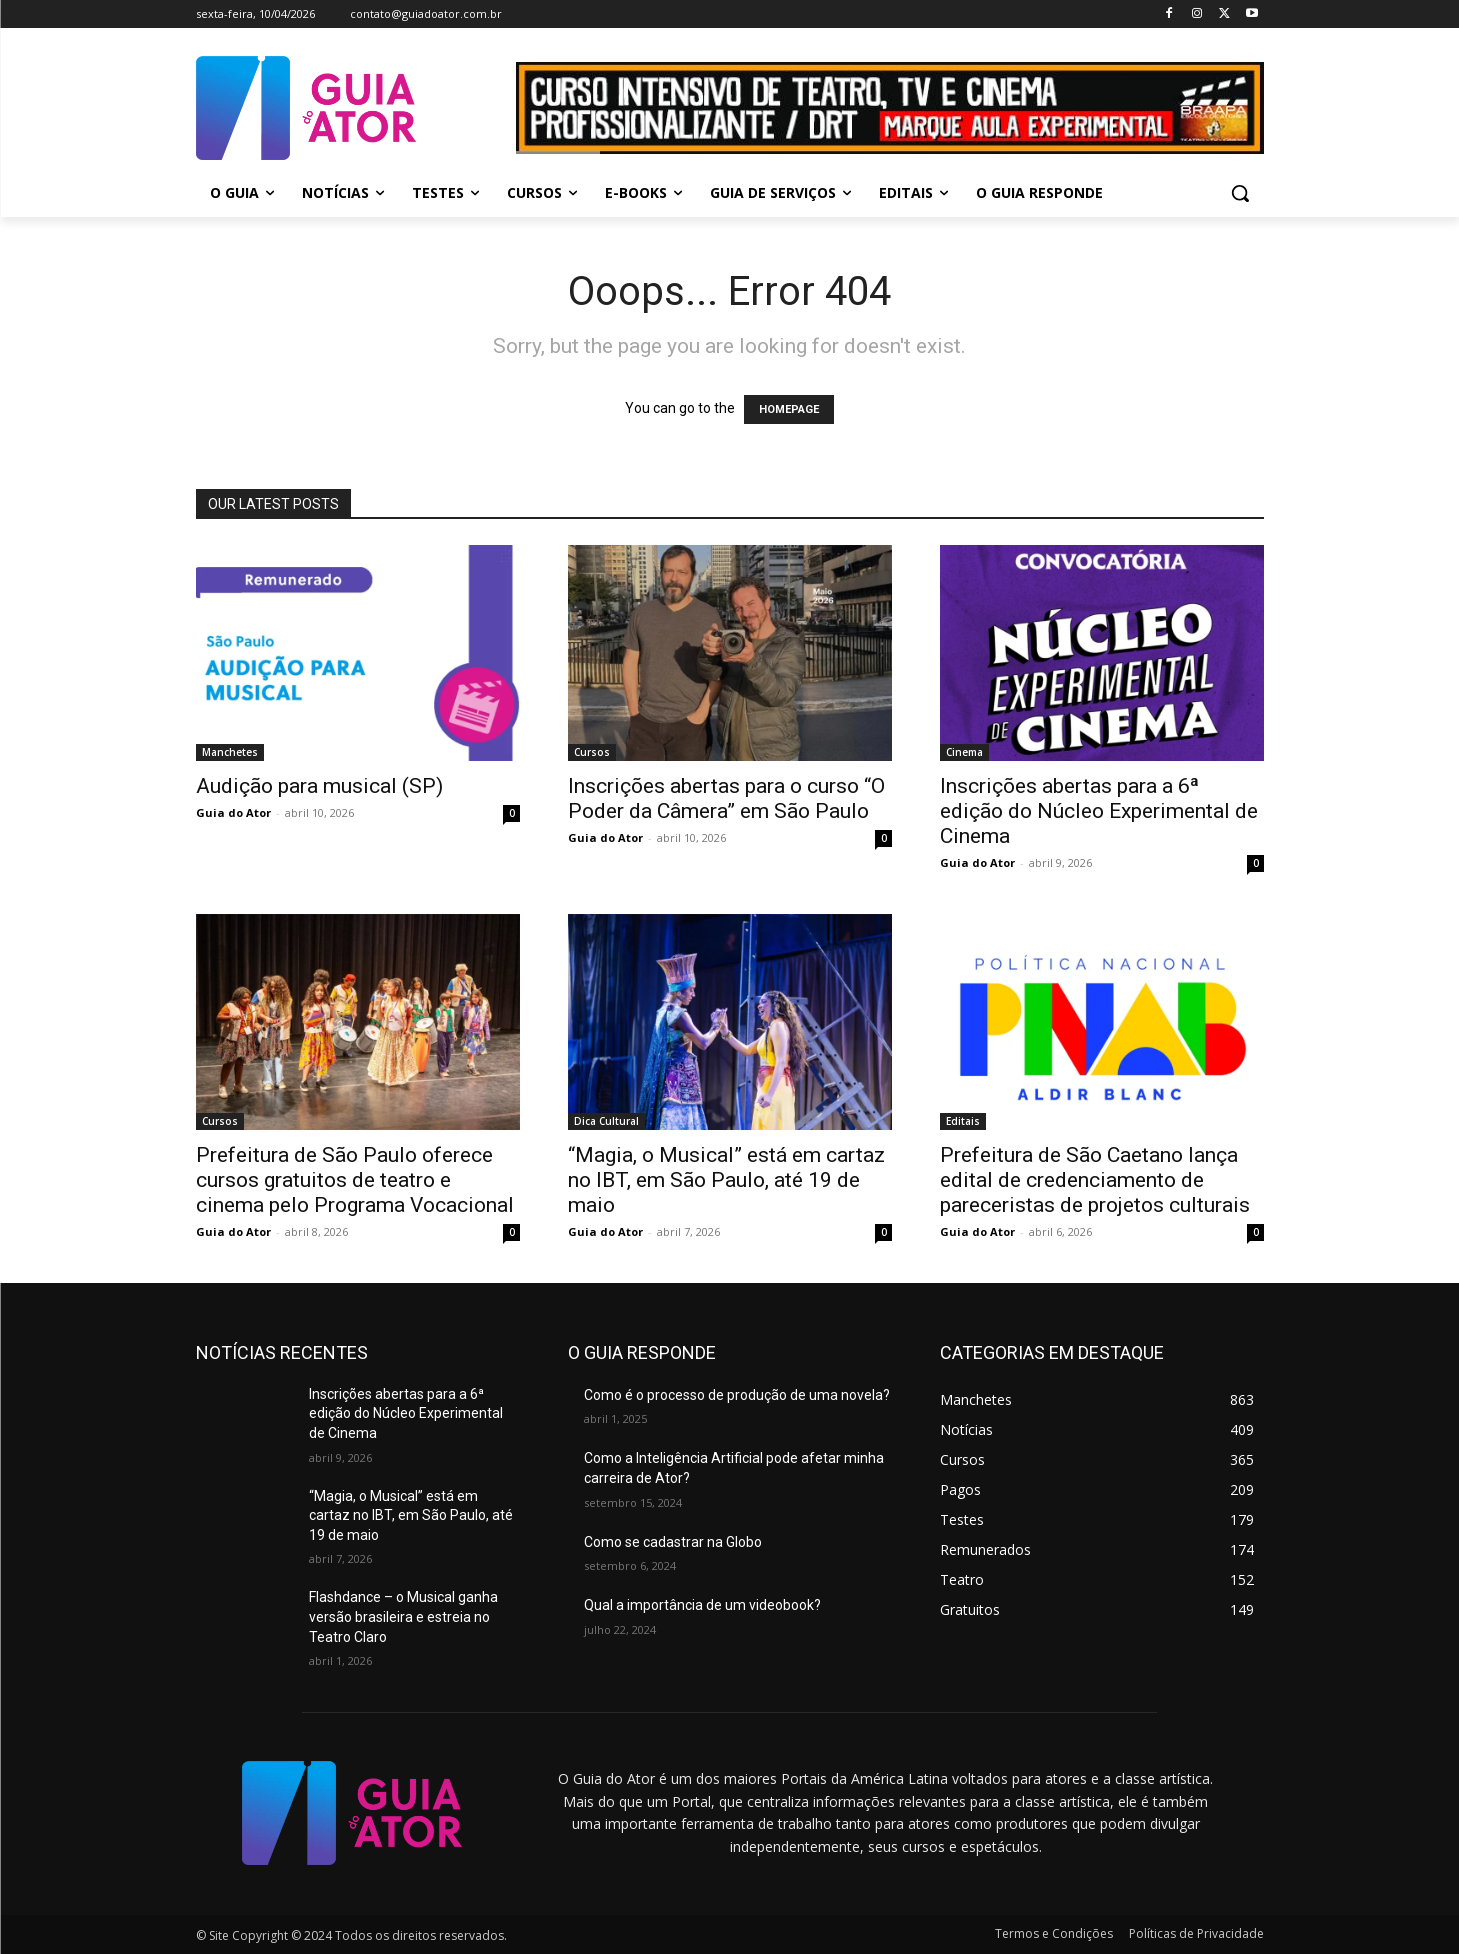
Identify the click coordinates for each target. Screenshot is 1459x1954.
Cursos (592, 752)
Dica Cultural (606, 1121)
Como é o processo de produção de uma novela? (737, 1395)
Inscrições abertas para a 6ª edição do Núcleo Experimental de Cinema (1099, 811)
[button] (1240, 193)
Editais (963, 1121)
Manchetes (230, 752)
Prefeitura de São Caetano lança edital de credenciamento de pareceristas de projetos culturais (1095, 1180)
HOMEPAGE (789, 409)
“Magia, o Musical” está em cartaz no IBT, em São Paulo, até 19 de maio (726, 1180)
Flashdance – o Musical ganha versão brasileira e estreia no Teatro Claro (403, 1616)
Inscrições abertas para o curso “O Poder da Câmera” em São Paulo (726, 798)
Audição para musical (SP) (319, 786)
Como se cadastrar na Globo (673, 1542)
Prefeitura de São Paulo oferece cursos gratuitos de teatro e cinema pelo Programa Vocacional (355, 1180)
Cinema (964, 752)
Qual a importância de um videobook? (702, 1605)
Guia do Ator (233, 812)
